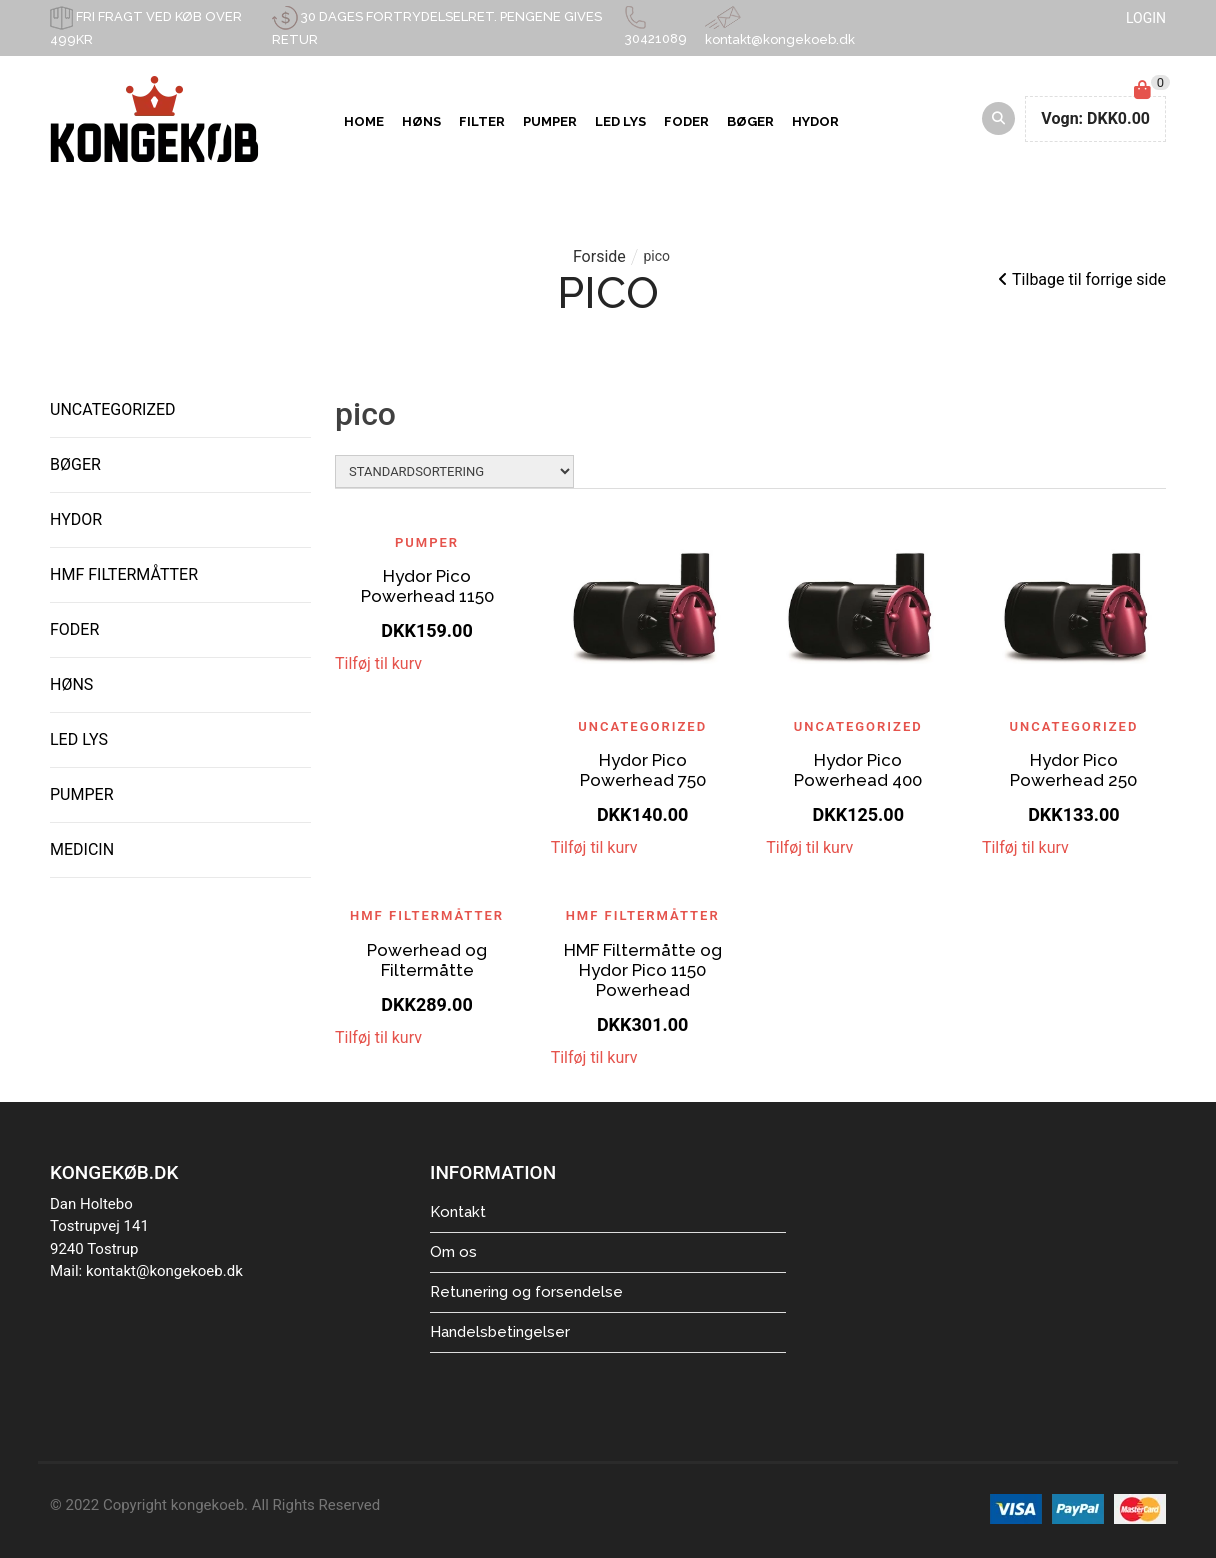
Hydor (815, 121)
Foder (686, 121)
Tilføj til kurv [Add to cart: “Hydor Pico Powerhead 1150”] (378, 663)
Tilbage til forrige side (1082, 279)
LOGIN (1146, 18)
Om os (453, 1252)
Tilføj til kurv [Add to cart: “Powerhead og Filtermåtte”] (378, 1037)
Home (364, 121)
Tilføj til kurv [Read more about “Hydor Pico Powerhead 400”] (809, 847)
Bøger (750, 121)
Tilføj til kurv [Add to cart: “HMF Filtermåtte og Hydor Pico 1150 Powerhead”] (594, 1057)
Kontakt (458, 1212)
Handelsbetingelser (500, 1332)
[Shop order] (454, 471)
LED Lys (620, 121)
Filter (482, 121)
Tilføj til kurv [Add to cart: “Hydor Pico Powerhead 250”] (1025, 847)
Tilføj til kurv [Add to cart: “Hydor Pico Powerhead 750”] (594, 847)
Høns (421, 121)
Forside (599, 256)
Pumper (550, 121)
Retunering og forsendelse (526, 1292)
